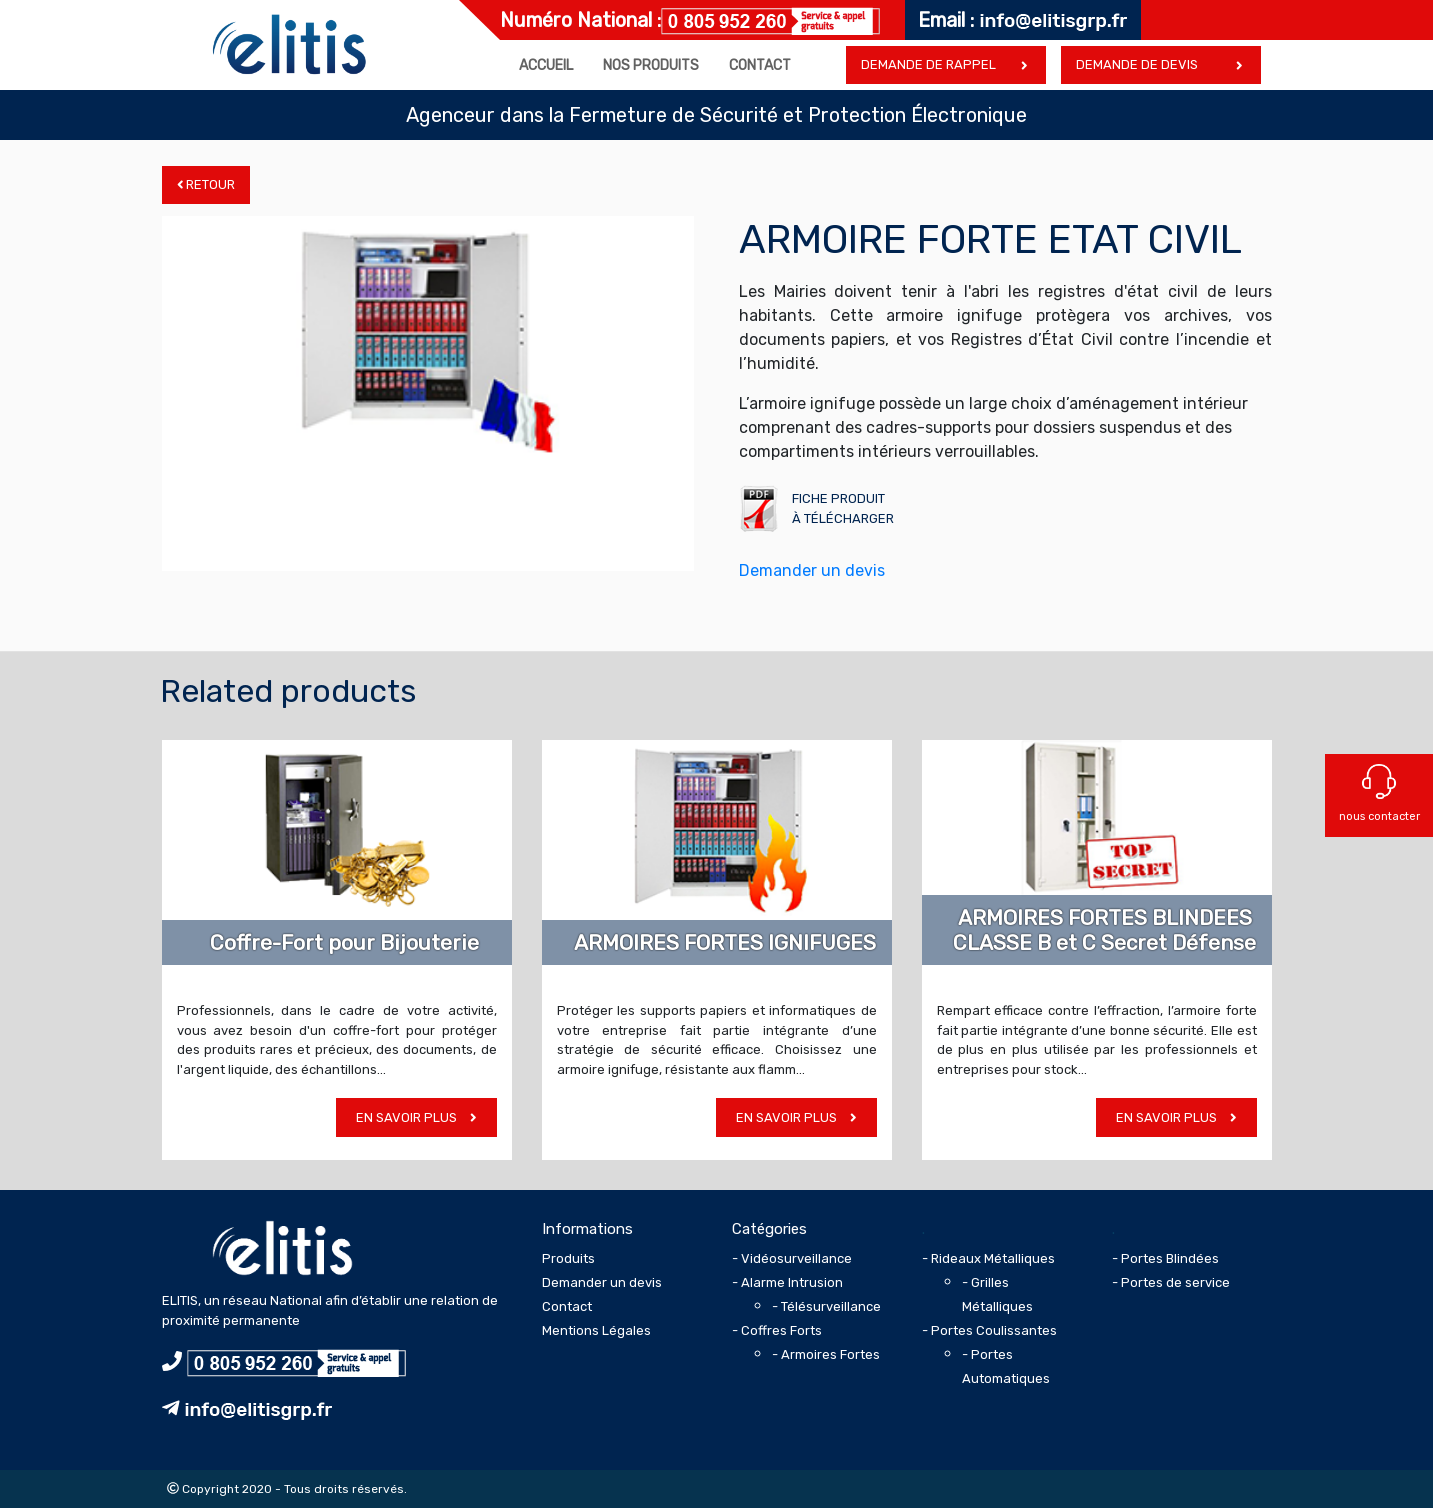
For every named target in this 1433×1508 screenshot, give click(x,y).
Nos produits (651, 65)
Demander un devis (812, 570)
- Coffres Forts (777, 1330)
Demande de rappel (928, 64)
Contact (760, 65)
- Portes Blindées (1165, 1258)
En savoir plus (416, 1117)
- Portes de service (1171, 1282)
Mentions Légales (596, 1330)
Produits (568, 1258)
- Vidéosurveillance (792, 1258)
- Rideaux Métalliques (988, 1258)
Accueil (546, 65)
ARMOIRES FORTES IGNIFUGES (725, 942)
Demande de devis (1137, 64)
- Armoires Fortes (826, 1354)
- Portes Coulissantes (989, 1330)
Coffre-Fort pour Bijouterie (344, 942)
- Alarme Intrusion (787, 1282)
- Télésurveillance (826, 1306)
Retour (206, 184)
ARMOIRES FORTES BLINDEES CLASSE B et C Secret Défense (1104, 930)
